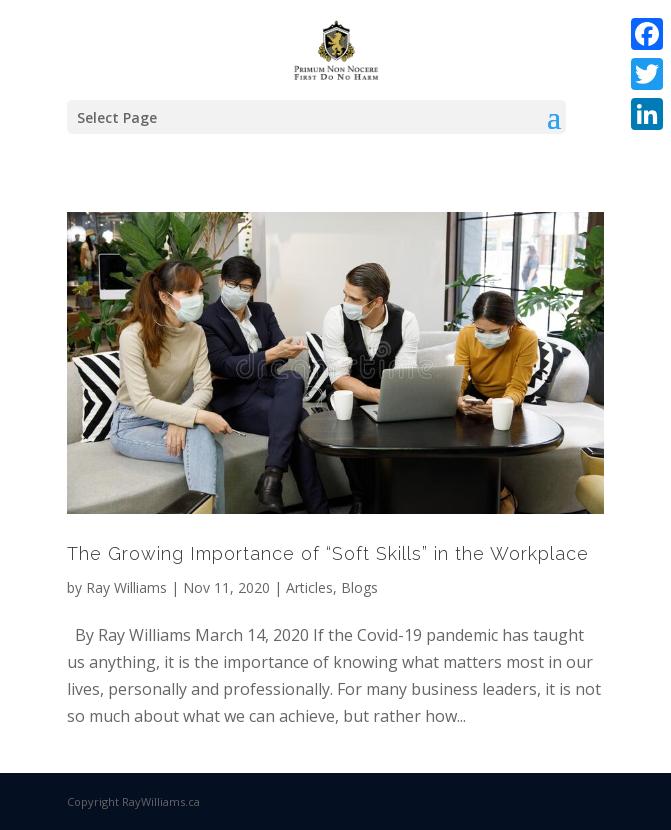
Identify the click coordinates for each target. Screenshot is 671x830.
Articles (309, 587)
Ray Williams (126, 587)
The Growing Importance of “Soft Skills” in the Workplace (328, 553)
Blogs (359, 587)
